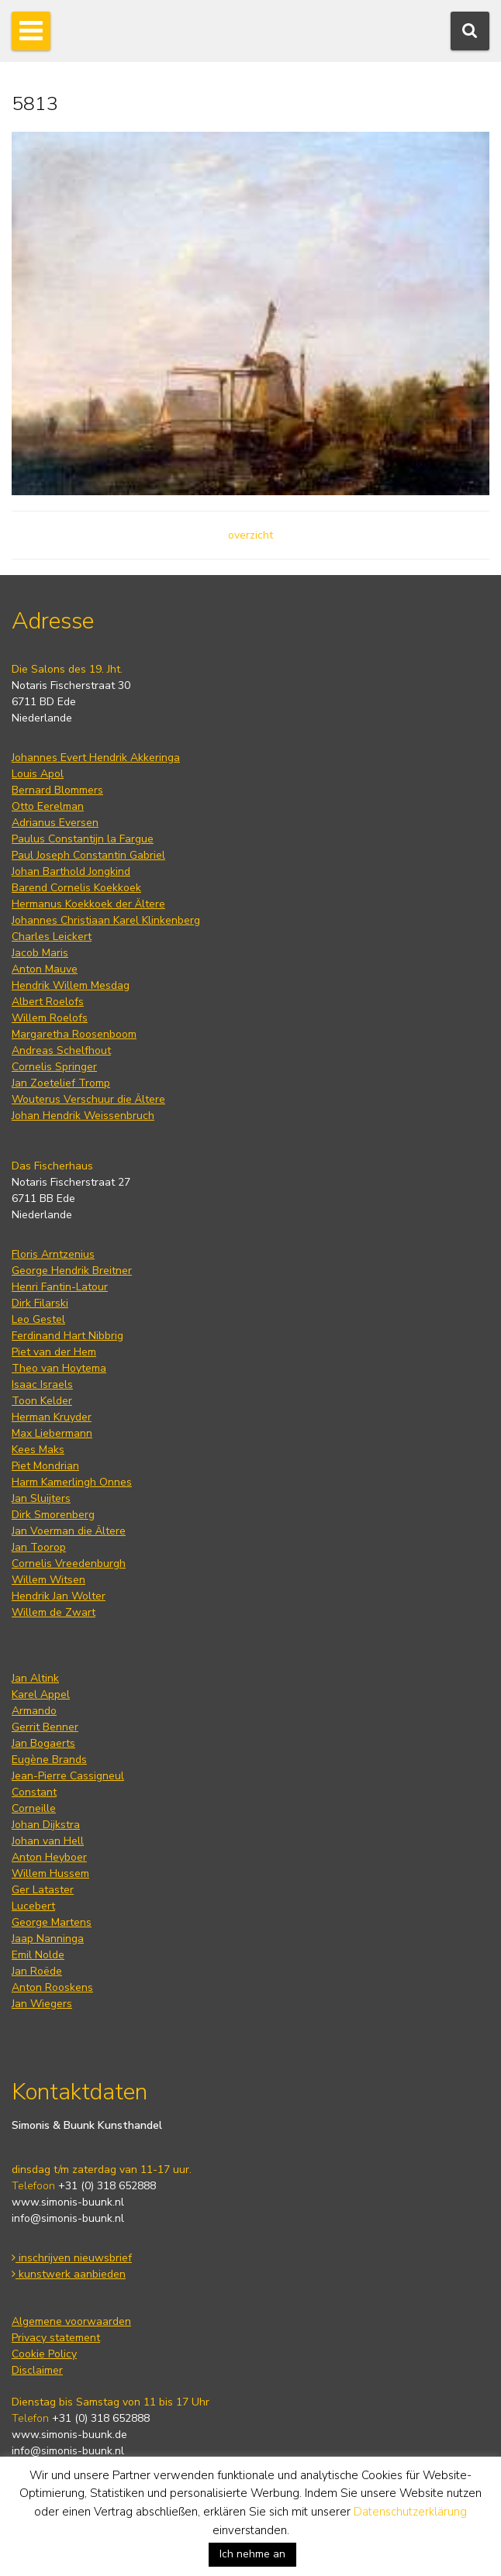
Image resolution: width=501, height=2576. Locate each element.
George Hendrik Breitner (72, 1270)
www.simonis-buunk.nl (68, 2202)
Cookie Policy (44, 2354)
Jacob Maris (40, 952)
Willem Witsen (48, 1579)
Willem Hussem (50, 1873)
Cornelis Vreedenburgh (69, 1563)
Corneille (34, 1808)
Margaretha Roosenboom (74, 1034)
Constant (34, 1792)
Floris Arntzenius (53, 1254)
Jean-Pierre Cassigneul (68, 1775)
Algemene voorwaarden (71, 2321)
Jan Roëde (37, 1971)
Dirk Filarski (40, 1303)
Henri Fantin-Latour (60, 1286)
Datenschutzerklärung (410, 2511)
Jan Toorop (39, 1547)
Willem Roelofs (50, 1018)
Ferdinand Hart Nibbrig (67, 1335)
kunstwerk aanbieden (69, 2274)
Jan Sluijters (41, 1498)
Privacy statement (56, 2337)
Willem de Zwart (53, 1612)
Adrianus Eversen (55, 822)
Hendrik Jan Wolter (58, 1596)
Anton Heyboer (49, 1857)
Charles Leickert (52, 936)
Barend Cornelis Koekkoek (76, 887)
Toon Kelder (42, 1400)
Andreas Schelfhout (61, 1050)
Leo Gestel (38, 1319)
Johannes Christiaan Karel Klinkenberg (106, 920)
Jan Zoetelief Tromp (61, 1083)
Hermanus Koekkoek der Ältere (88, 904)
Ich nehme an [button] (252, 2554)
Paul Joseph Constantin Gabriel (88, 855)
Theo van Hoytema (59, 1368)
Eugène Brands (49, 1759)
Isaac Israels (42, 1384)
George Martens (52, 1922)
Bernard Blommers (57, 790)
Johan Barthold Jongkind (71, 871)
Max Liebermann (52, 1433)
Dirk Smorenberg (53, 1514)
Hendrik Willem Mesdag (71, 985)
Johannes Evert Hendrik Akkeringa (96, 757)
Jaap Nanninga (48, 1938)
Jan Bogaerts (43, 1743)
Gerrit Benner (45, 1727)
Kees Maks (38, 1449)
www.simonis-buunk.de (69, 2434)
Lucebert (33, 1906)
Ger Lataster (43, 1889)
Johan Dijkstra (46, 1824)
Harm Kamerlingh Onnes (72, 1482)
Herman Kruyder (52, 1417)
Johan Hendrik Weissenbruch (83, 1115)
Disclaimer (37, 2370)
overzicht (250, 535)
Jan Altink (35, 1678)
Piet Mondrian (45, 1465)
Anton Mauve (45, 969)
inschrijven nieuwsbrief (72, 2258)
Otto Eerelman (48, 806)
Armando (34, 1710)
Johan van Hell (48, 1841)
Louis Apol (38, 773)
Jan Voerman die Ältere (69, 1531)
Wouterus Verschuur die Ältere (88, 1099)
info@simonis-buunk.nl (68, 2218)
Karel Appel (41, 1694)
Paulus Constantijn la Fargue (83, 839)
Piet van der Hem (54, 1352)
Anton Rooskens (52, 1987)
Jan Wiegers (42, 2003)
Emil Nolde (38, 1954)
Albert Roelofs (48, 1001)
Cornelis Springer (54, 1066)
